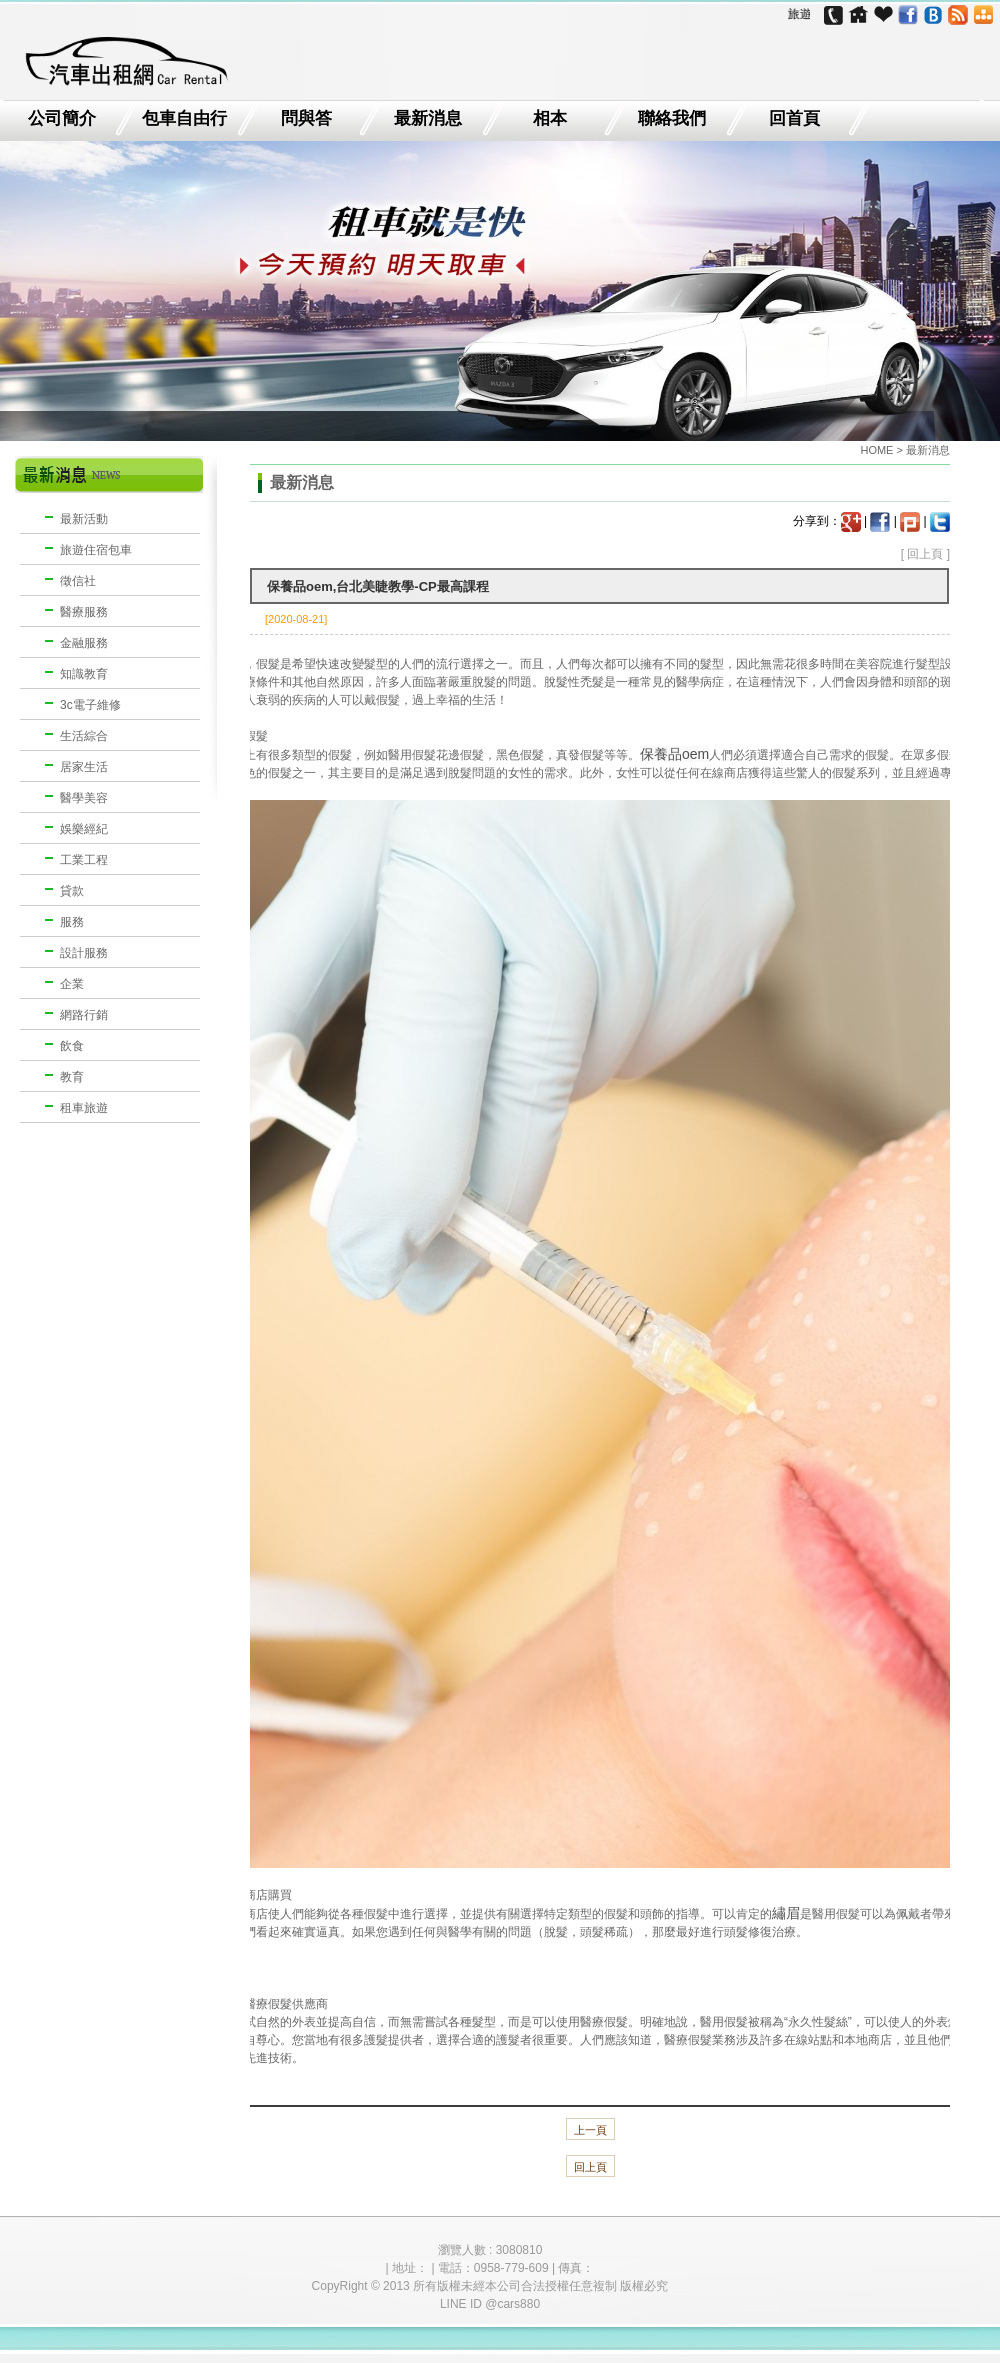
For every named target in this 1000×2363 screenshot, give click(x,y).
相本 (550, 119)
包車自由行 (184, 119)
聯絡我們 (672, 119)
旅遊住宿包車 (96, 550)
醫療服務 (84, 612)
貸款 (72, 891)
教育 (72, 1077)
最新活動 (84, 519)
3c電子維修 (90, 705)
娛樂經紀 (84, 829)
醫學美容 (84, 798)
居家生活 (84, 767)
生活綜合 (84, 736)
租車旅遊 (84, 1108)
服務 (72, 922)
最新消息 (428, 119)
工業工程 (84, 860)
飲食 (72, 1046)
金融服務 (84, 643)
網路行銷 (84, 1015)
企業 (72, 984)
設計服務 (84, 953)
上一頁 (590, 2130)
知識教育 (84, 674)
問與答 (306, 119)
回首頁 (794, 119)
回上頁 (925, 554)
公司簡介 (62, 119)
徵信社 (78, 581)
